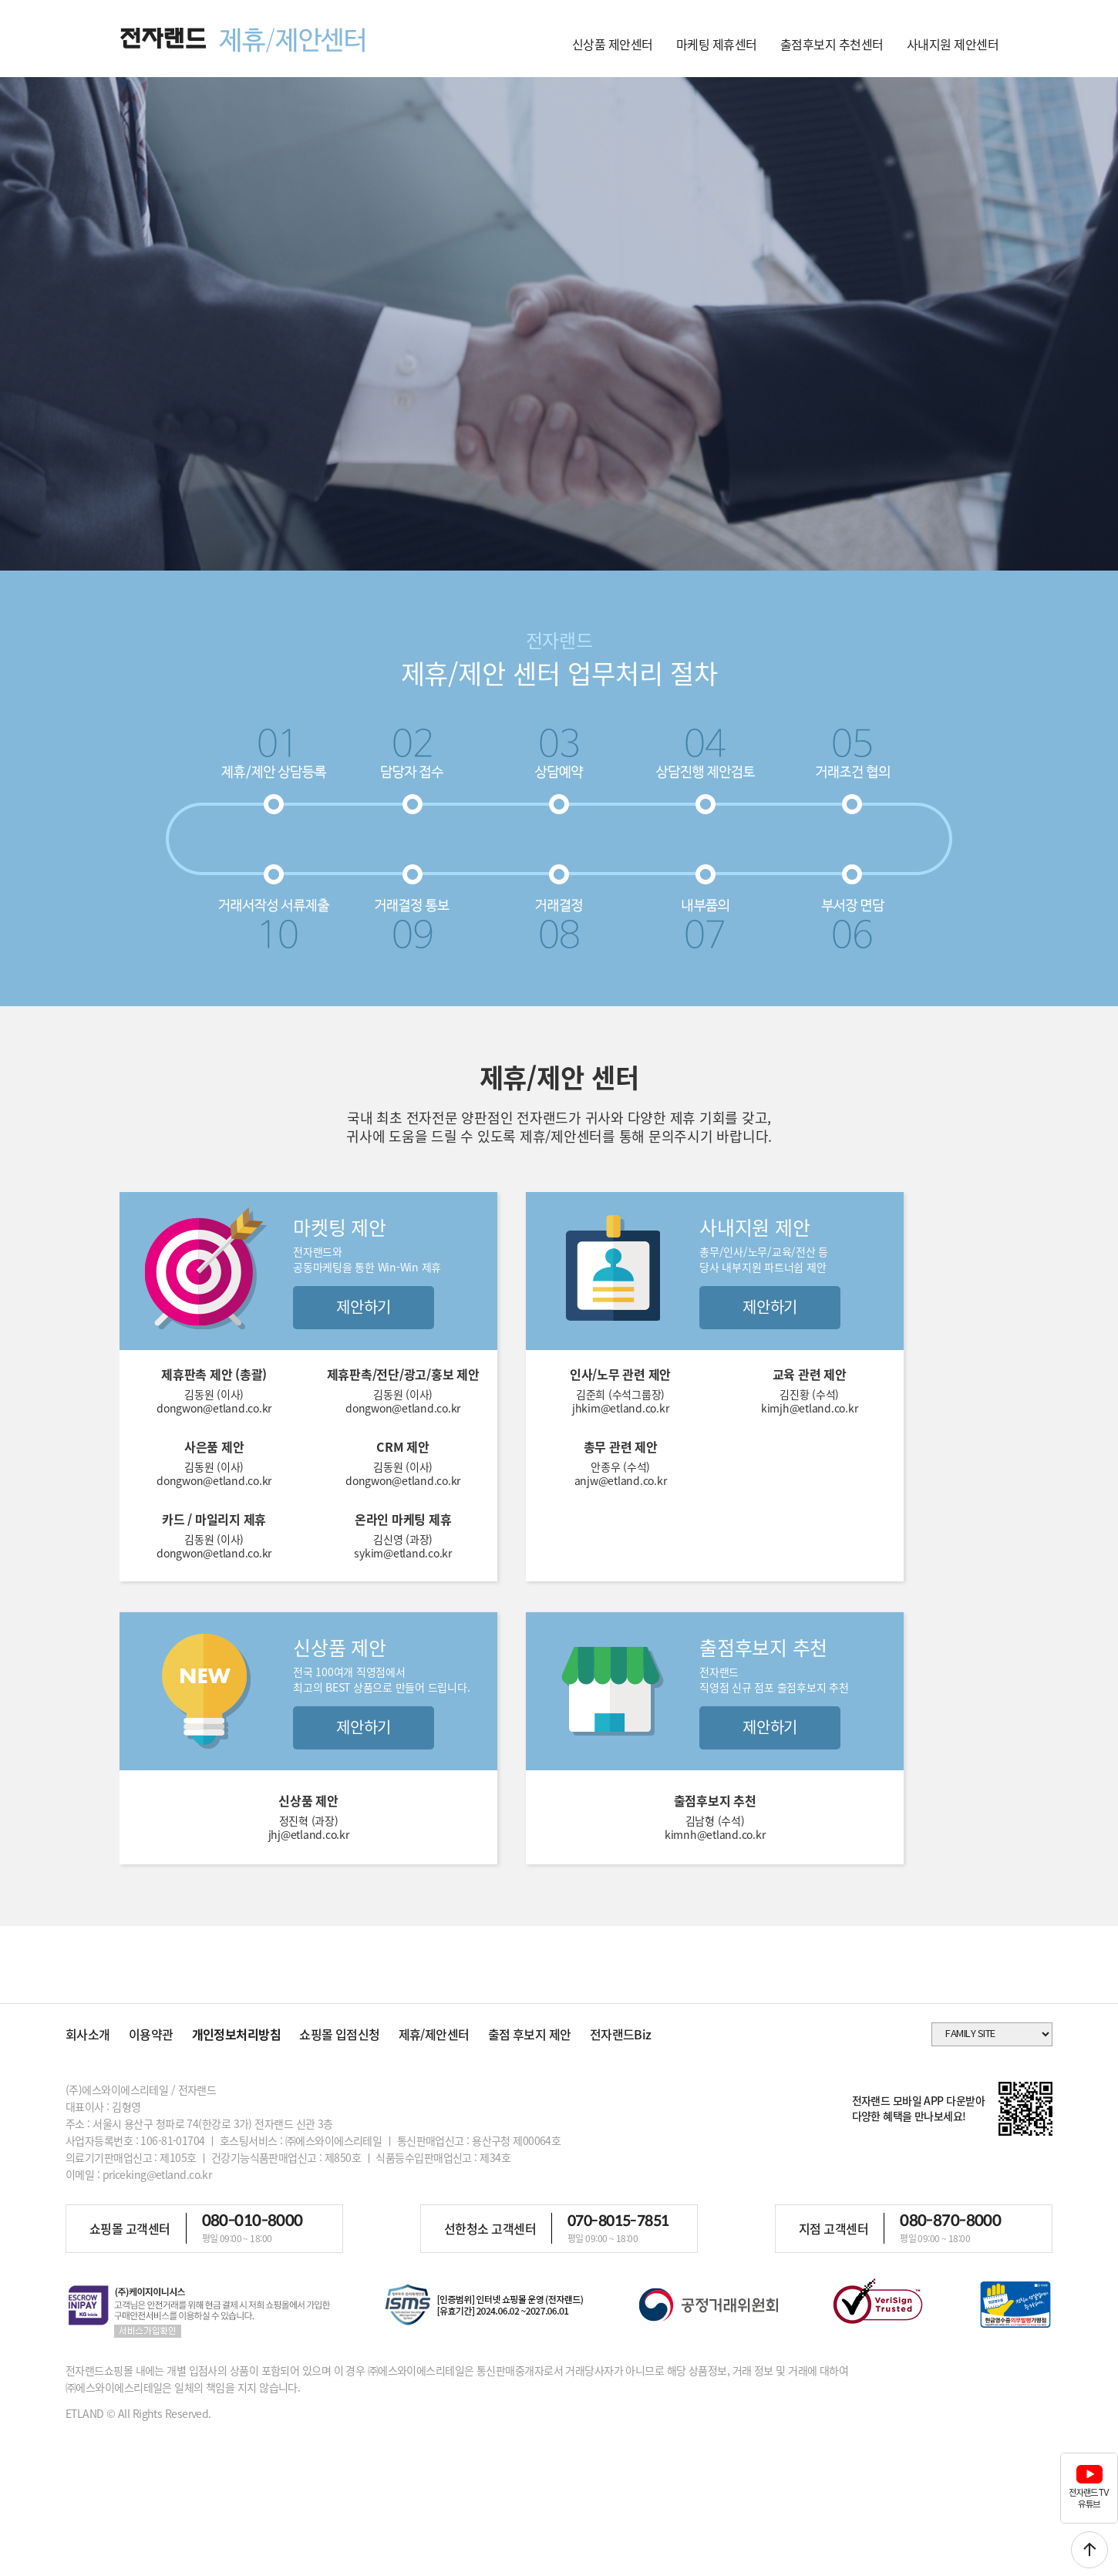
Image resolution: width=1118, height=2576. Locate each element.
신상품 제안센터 (612, 44)
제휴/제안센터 (434, 2034)
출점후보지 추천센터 (832, 44)
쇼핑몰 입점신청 (339, 2034)
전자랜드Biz (621, 2034)
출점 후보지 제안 (529, 2034)
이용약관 (151, 2034)
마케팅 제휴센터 (716, 44)
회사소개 (88, 2034)
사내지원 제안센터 (953, 44)
